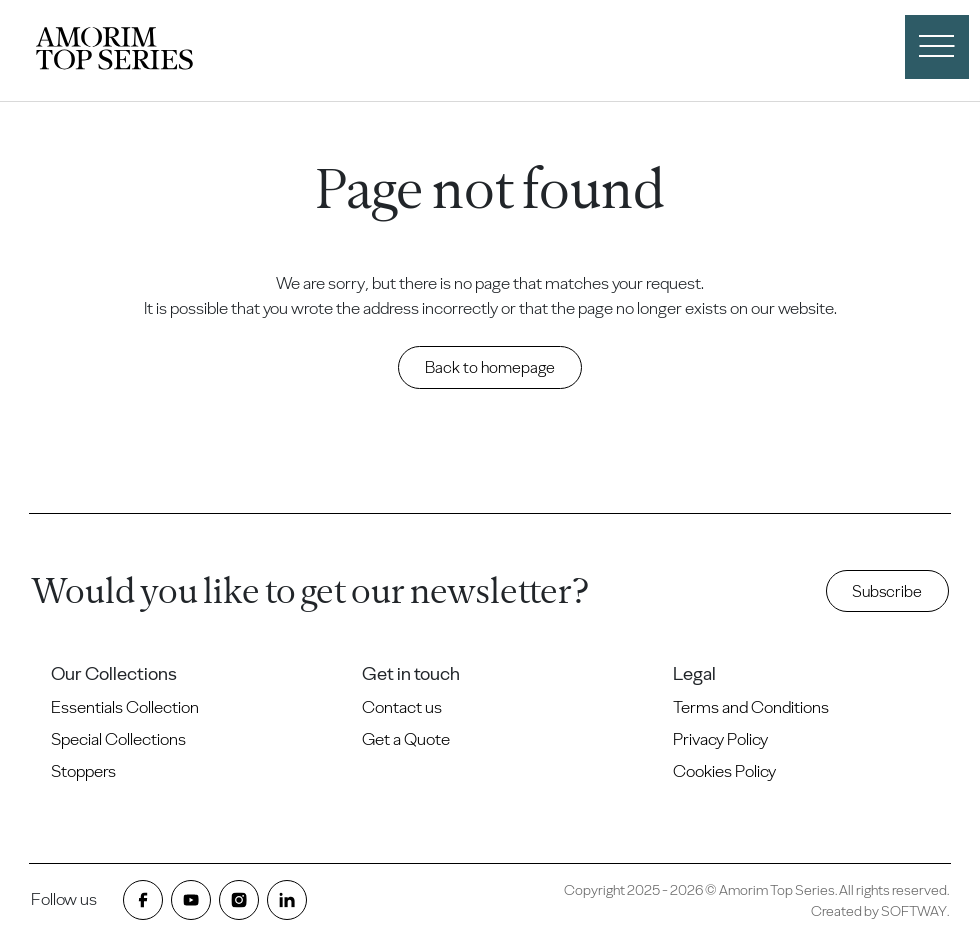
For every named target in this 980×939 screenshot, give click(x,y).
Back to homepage (490, 367)
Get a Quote (406, 739)
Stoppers (83, 771)
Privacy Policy (720, 739)
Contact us (402, 707)
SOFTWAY (914, 911)
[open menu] (936, 47)
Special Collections (118, 739)
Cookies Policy (724, 771)
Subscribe (887, 591)
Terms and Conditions (751, 707)
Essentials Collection (125, 707)
